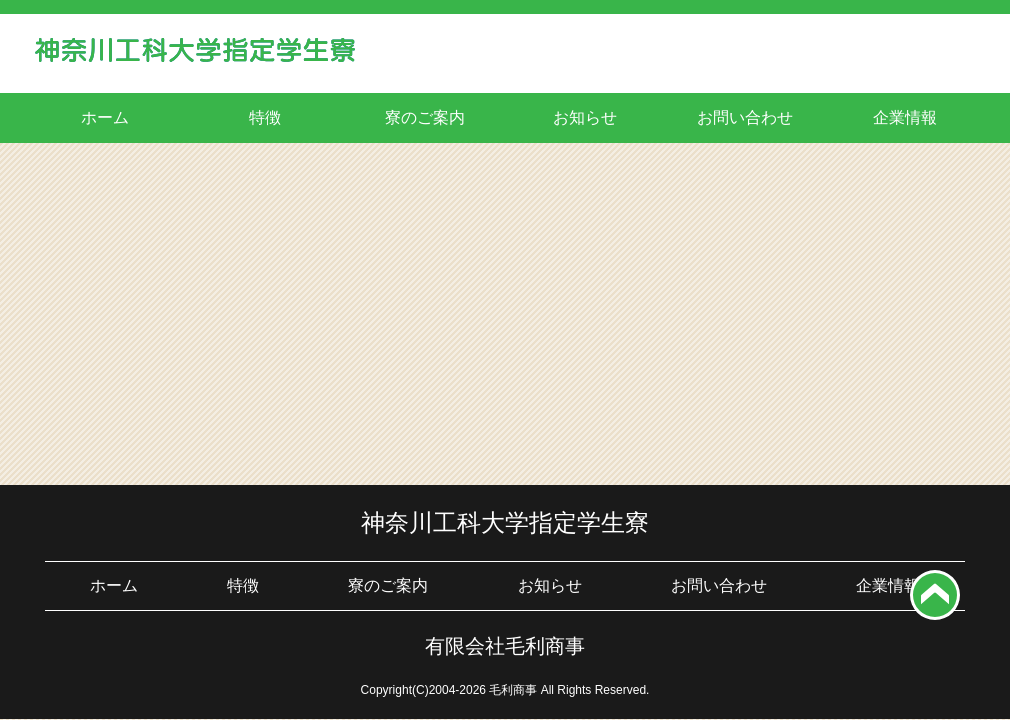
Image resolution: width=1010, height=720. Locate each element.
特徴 (265, 117)
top (935, 595)
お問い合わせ (745, 117)
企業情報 (905, 117)
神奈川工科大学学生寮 (195, 56)
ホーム (105, 117)
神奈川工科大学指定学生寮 (505, 522)
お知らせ (585, 117)
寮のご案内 (425, 117)
